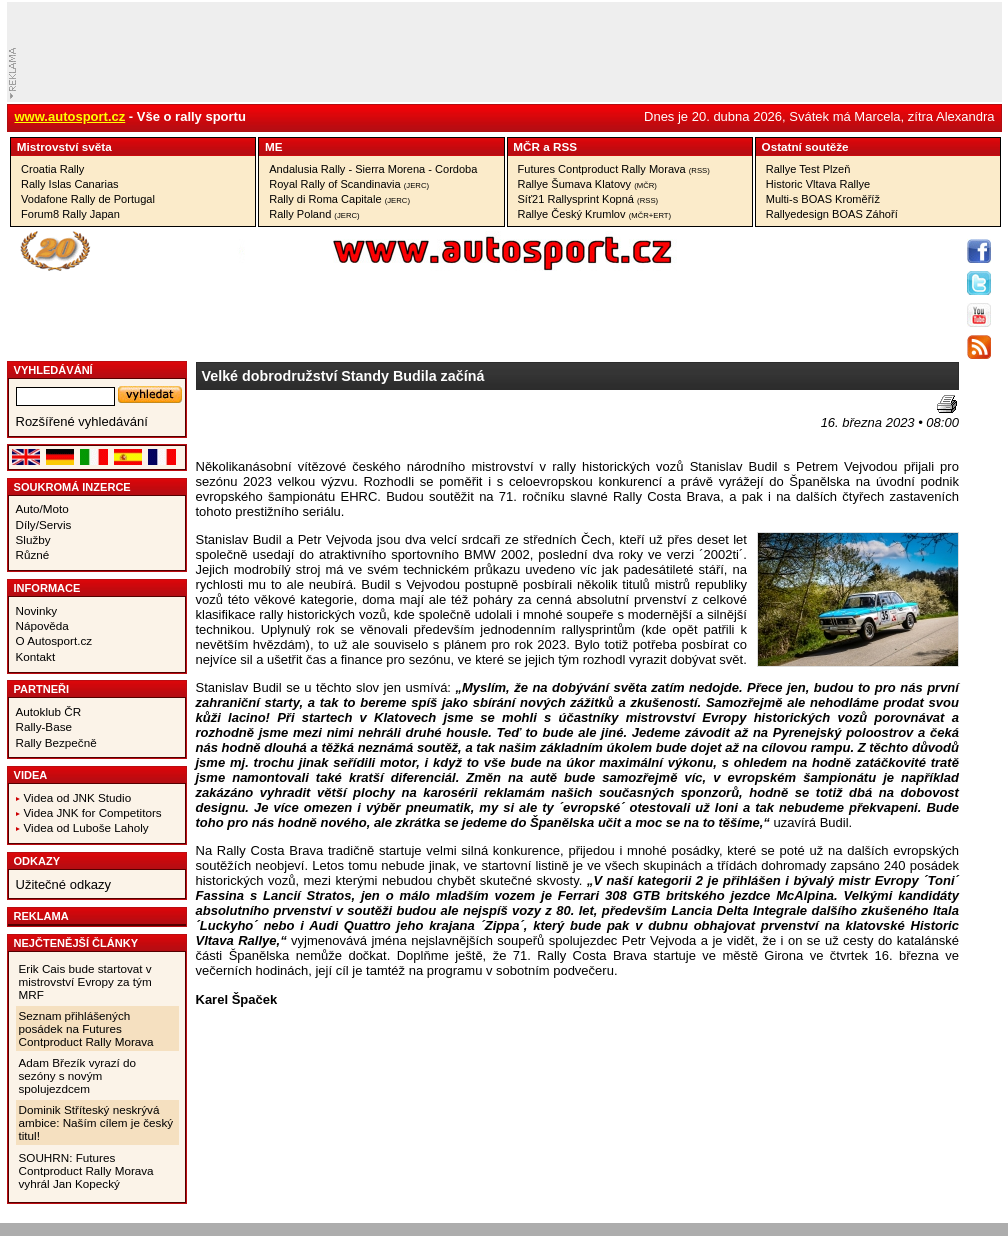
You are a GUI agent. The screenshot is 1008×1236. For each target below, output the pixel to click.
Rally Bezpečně (56, 742)
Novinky (37, 610)
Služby (33, 539)
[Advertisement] (313, 425)
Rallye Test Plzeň (808, 169)
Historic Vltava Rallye (818, 184)
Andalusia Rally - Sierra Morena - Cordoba (373, 169)
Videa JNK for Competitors (93, 812)
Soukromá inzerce (72, 487)
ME (274, 146)
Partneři (42, 689)
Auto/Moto (42, 508)
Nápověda (42, 625)
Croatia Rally (52, 169)
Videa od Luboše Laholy (86, 827)
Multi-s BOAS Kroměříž (823, 199)
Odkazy (37, 861)
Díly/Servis (44, 524)
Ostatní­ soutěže (805, 146)
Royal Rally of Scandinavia (349, 184)
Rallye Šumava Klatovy (587, 184)
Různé (33, 554)
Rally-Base (44, 726)
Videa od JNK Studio (78, 797)
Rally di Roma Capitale (339, 199)
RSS (565, 146)
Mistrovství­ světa (64, 146)
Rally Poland (314, 214)
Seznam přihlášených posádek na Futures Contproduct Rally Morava (86, 1028)
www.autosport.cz (70, 116)
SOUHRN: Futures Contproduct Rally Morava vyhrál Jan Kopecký (86, 1170)
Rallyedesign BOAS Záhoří (832, 214)
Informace (47, 588)
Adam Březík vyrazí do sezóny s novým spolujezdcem (78, 1075)
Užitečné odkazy (63, 884)
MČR (526, 146)
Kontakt (36, 656)
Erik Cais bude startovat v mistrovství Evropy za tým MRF (85, 981)
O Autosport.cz (54, 640)
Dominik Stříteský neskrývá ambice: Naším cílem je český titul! (96, 1122)
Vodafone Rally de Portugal (88, 199)
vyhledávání (53, 370)
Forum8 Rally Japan (70, 214)
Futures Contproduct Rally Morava (614, 169)
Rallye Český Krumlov (595, 214)
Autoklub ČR (49, 711)
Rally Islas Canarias (70, 184)
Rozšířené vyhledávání (82, 421)
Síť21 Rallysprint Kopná (588, 199)
